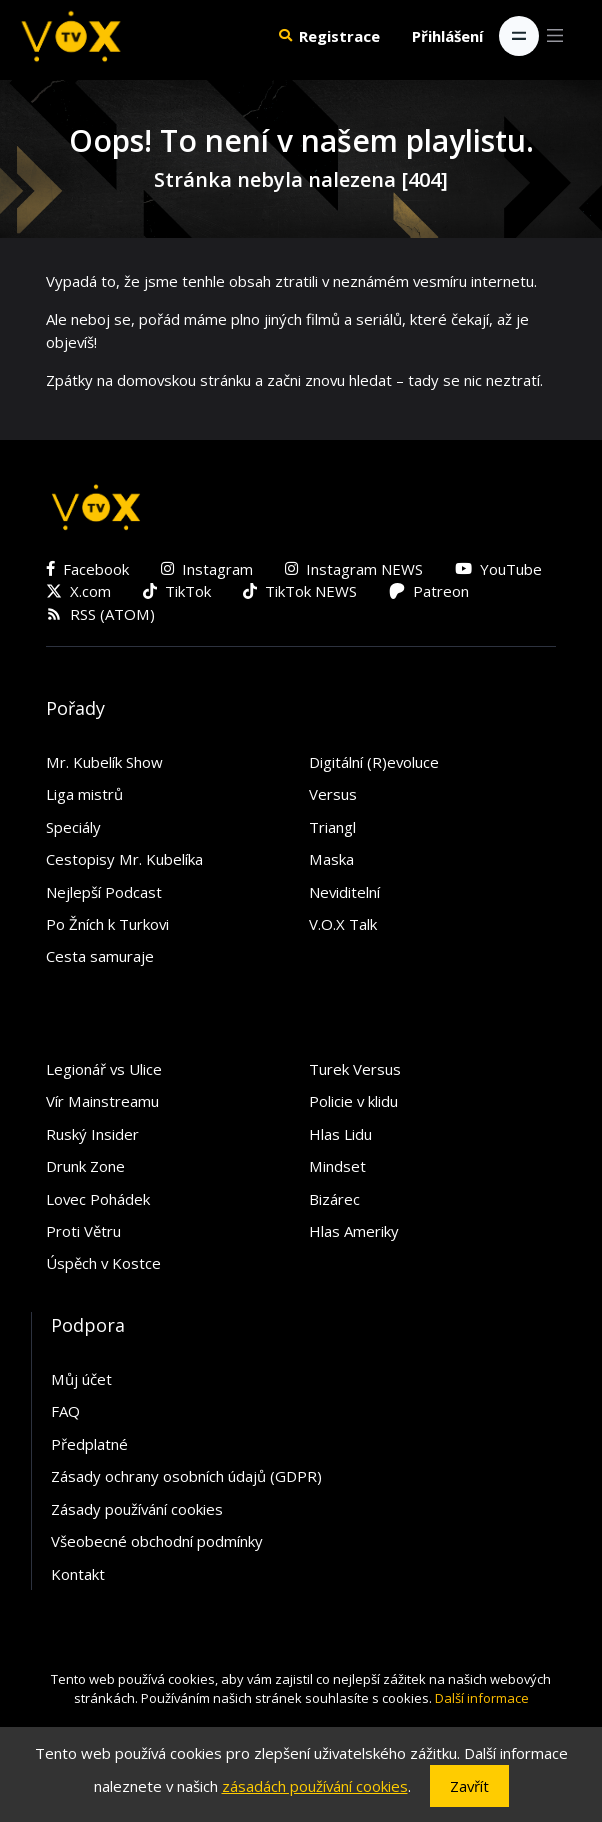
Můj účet (81, 1379)
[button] (285, 36)
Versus (333, 794)
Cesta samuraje (100, 956)
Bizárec (334, 1199)
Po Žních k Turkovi (107, 924)
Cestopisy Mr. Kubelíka (124, 859)
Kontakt (78, 1574)
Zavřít (469, 1786)
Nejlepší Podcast (104, 892)
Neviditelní (344, 892)
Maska (331, 859)
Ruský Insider (92, 1134)
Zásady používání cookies (137, 1509)
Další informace (482, 1698)
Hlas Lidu (340, 1134)
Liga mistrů (84, 794)
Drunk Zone (85, 1166)
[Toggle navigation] (519, 36)
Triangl (332, 827)
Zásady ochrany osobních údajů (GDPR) (186, 1476)
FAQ (65, 1411)
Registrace (339, 36)
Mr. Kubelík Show (104, 762)
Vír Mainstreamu (102, 1101)
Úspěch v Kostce (103, 1263)
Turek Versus (355, 1069)
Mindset (337, 1166)
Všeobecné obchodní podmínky (157, 1541)
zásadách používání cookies (315, 1786)
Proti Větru (83, 1231)
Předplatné (89, 1444)
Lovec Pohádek (98, 1199)
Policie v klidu (353, 1101)
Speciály (73, 827)
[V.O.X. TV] (71, 36)
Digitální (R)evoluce (374, 762)
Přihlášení (447, 36)
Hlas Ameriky (354, 1231)
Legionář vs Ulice (104, 1069)
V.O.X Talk (343, 924)
